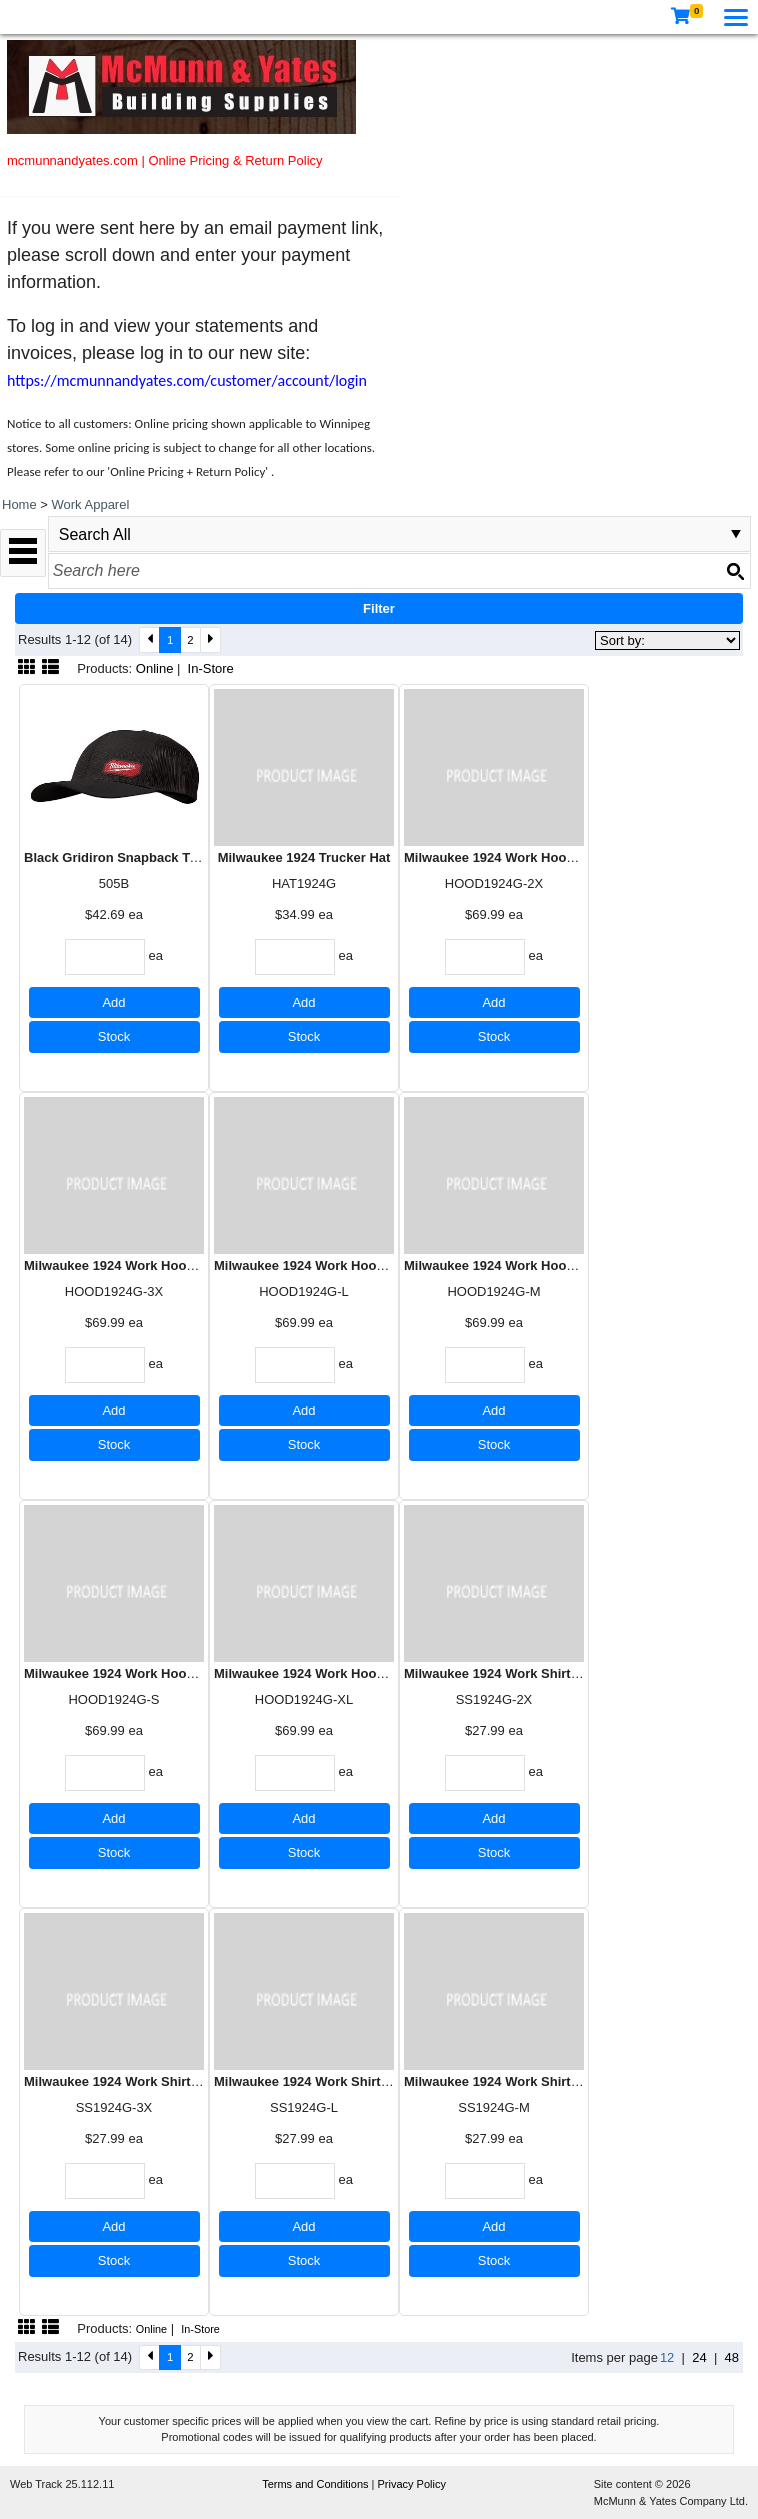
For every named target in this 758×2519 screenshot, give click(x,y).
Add (113, 1002)
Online (155, 668)
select (736, 534)
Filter (379, 608)
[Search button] (735, 571)
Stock (114, 1036)
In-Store (211, 668)
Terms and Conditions (316, 2484)
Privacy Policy (412, 2484)
